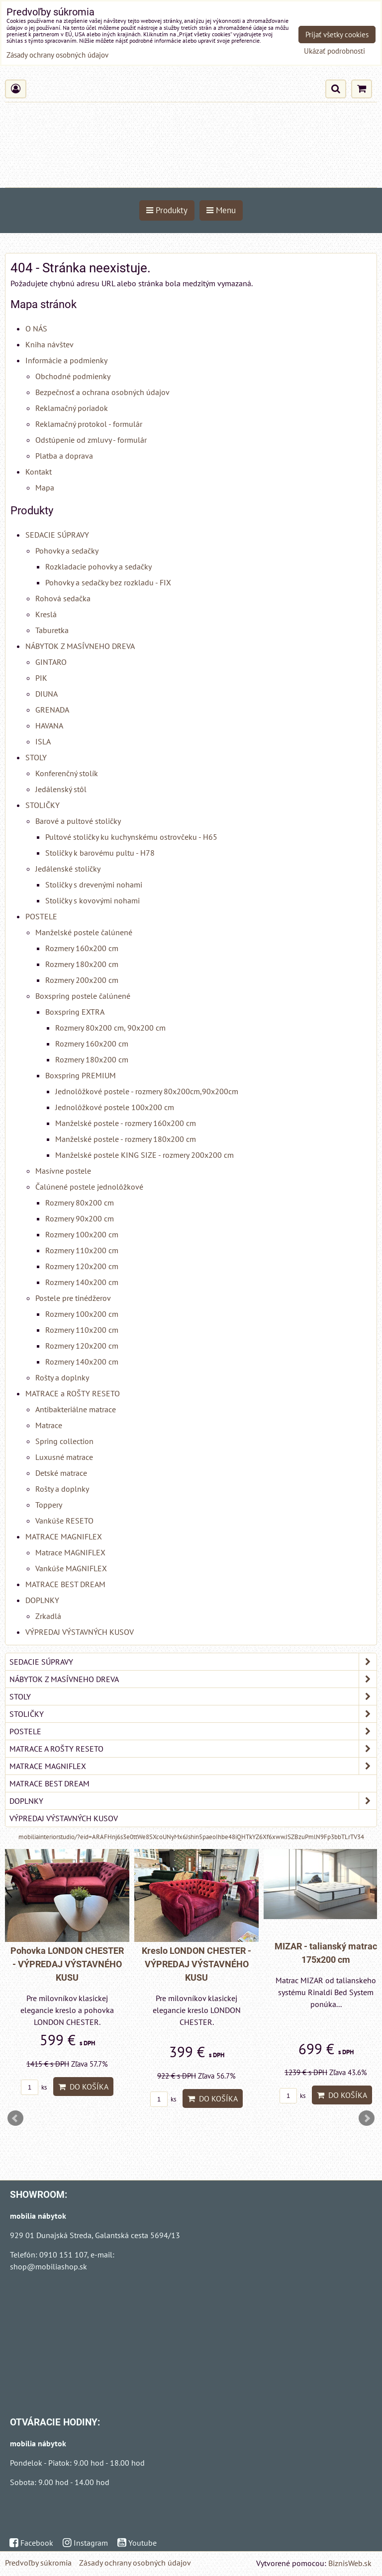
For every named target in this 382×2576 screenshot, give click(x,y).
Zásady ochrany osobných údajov (135, 2563)
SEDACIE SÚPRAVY (57, 535)
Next (367, 2118)
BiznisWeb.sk (350, 2563)
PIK (41, 678)
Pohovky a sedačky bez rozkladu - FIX (108, 582)
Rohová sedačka (63, 598)
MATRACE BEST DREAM (65, 1584)
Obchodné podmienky (72, 376)
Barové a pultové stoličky (78, 821)
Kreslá (46, 614)
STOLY (36, 757)
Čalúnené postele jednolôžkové (89, 1187)
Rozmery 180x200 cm (81, 964)
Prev (15, 2118)
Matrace (48, 1425)
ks (34, 2087)
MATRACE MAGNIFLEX (63, 1536)
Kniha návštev (49, 344)
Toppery (48, 1505)
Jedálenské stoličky (67, 869)
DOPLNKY (42, 1600)
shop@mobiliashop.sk (48, 2266)
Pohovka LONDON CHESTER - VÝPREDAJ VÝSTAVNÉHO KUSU (67, 1964)
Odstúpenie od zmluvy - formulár (91, 440)
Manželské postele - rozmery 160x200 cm (125, 1123)
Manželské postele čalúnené (83, 932)
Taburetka (52, 630)
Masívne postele (63, 1171)
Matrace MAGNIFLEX (70, 1552)
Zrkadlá (48, 1616)
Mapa (44, 487)
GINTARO (51, 662)
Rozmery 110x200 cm (81, 1250)
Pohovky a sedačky (66, 551)
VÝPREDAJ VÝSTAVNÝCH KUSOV (79, 1632)
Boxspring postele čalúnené (82, 996)
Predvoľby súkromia (38, 2563)
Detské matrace (61, 1473)
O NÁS (36, 328)
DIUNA (46, 694)
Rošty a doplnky (62, 1377)
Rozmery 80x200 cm (79, 1203)
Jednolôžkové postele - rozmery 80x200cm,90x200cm (146, 1091)
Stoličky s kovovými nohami (92, 900)
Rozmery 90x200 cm (79, 1218)
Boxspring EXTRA (74, 1012)
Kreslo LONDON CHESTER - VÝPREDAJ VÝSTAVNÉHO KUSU (196, 1964)
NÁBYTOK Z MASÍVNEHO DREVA (80, 646)
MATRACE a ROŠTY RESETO (72, 1393)
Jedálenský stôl (61, 789)
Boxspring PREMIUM (80, 1075)
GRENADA (52, 710)
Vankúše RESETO (64, 1521)
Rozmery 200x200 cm (81, 980)
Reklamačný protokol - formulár (88, 424)
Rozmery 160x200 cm (81, 948)
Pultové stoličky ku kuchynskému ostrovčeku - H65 (131, 837)
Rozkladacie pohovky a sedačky (98, 566)
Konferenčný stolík (66, 773)
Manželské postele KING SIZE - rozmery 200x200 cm (144, 1155)
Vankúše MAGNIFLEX (71, 1568)
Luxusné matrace (64, 1457)
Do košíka (83, 2087)
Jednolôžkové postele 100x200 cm (114, 1107)
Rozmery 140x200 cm (81, 1282)
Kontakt (38, 472)
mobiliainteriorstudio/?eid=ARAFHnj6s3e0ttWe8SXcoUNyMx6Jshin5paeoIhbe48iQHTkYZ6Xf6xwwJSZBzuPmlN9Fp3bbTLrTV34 (191, 1837)
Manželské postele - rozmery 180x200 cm (125, 1139)
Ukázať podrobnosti (334, 51)
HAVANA (49, 725)
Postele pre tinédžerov (73, 1298)
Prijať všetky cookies (337, 34)
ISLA (43, 741)
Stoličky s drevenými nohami (93, 884)
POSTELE (41, 916)
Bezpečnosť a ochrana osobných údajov (102, 392)
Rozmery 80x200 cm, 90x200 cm (110, 1028)
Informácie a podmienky (66, 360)
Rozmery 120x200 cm (81, 1266)
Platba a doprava (64, 456)
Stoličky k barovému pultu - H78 (100, 853)
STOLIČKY (42, 805)
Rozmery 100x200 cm (81, 1234)
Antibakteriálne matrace (75, 1409)
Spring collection (64, 1441)
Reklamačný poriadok (71, 408)
